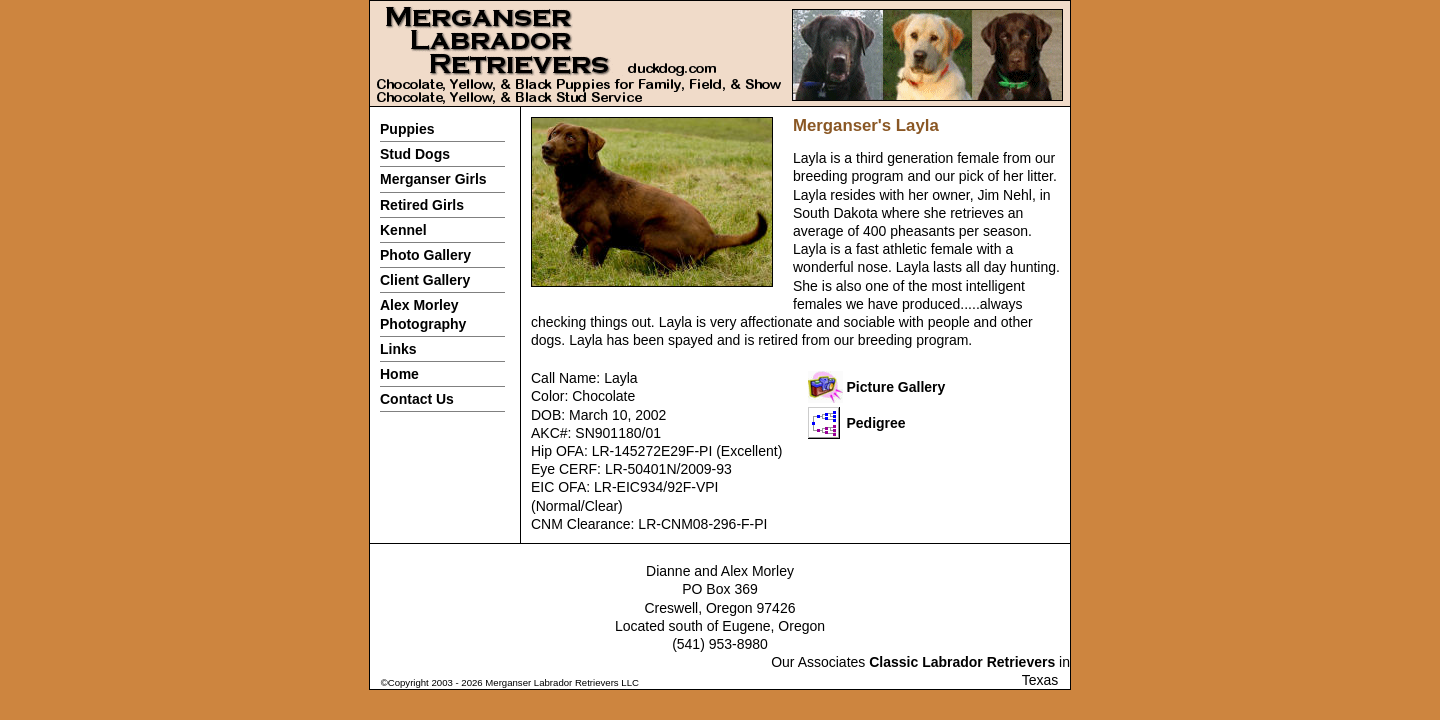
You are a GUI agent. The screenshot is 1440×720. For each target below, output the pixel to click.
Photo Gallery (425, 255)
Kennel (403, 230)
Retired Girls (422, 205)
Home (399, 374)
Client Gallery (425, 280)
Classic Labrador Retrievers (962, 662)
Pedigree (876, 423)
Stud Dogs (415, 154)
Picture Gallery (896, 387)
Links (398, 349)
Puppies (407, 129)
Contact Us (417, 399)
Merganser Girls (433, 179)
